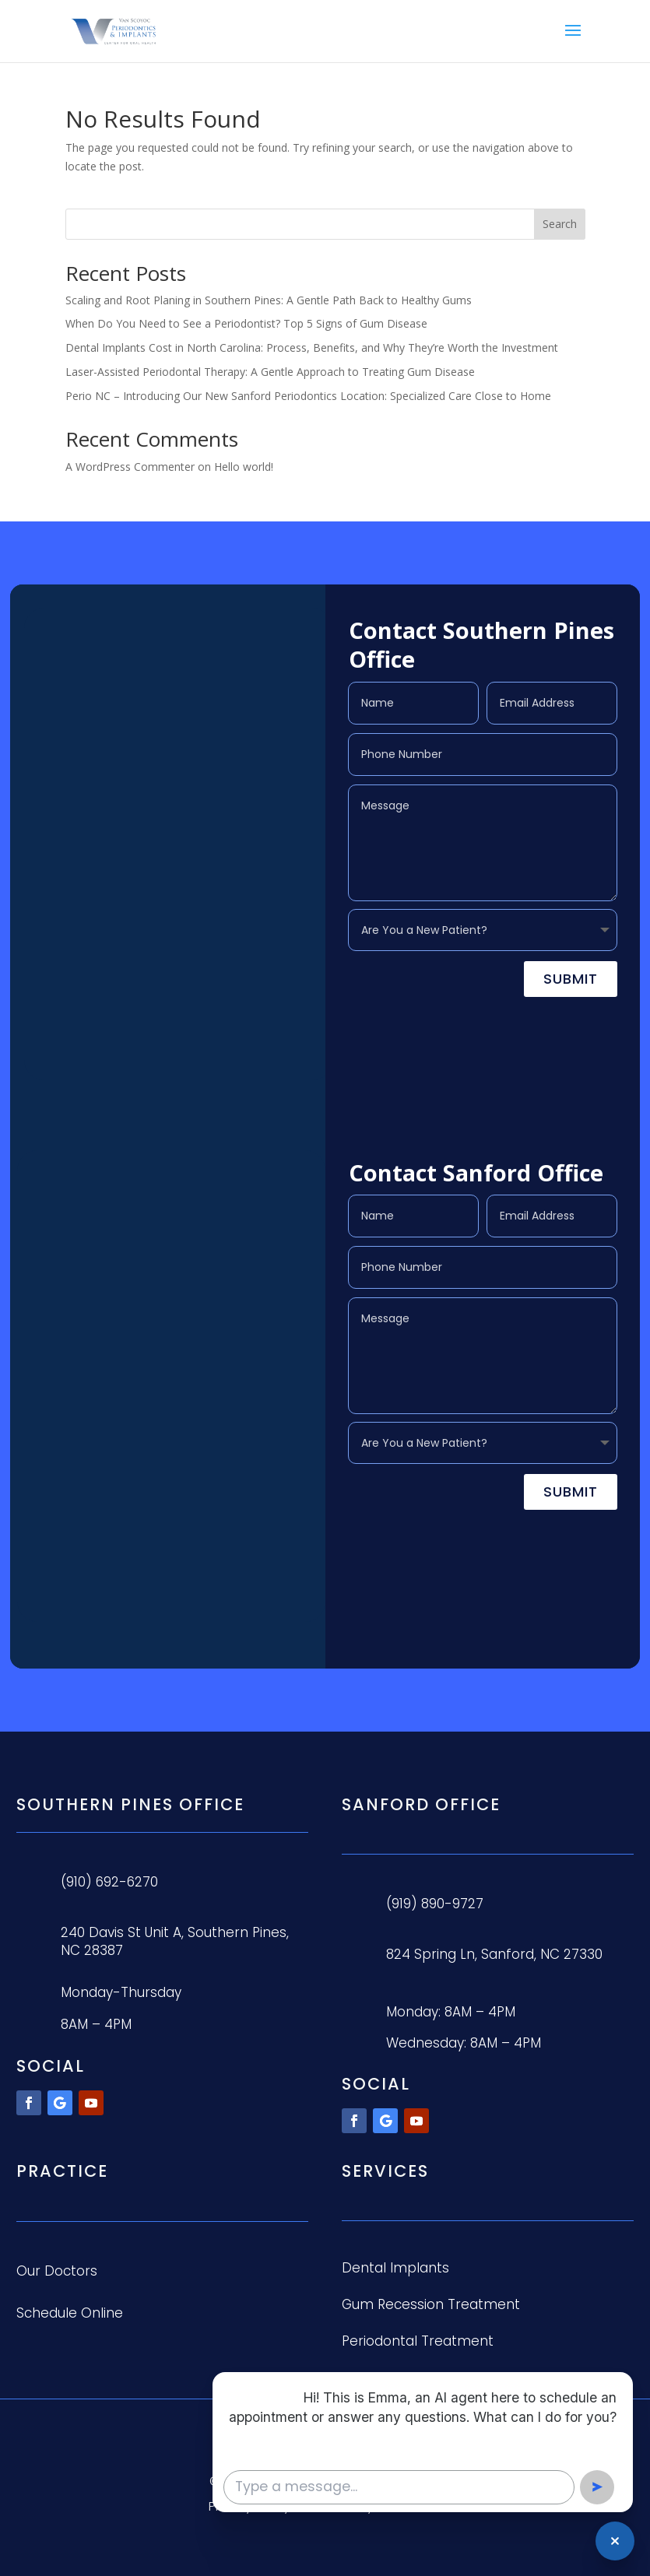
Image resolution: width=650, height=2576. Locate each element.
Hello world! (243, 466)
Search (560, 223)
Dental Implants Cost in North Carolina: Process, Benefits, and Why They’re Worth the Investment (311, 347)
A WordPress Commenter (130, 466)
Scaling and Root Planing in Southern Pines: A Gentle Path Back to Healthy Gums (268, 300)
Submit (570, 978)
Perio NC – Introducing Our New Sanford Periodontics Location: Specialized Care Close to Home (308, 395)
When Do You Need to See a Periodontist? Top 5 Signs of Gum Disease (246, 323)
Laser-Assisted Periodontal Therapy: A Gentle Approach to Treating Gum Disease (270, 371)
